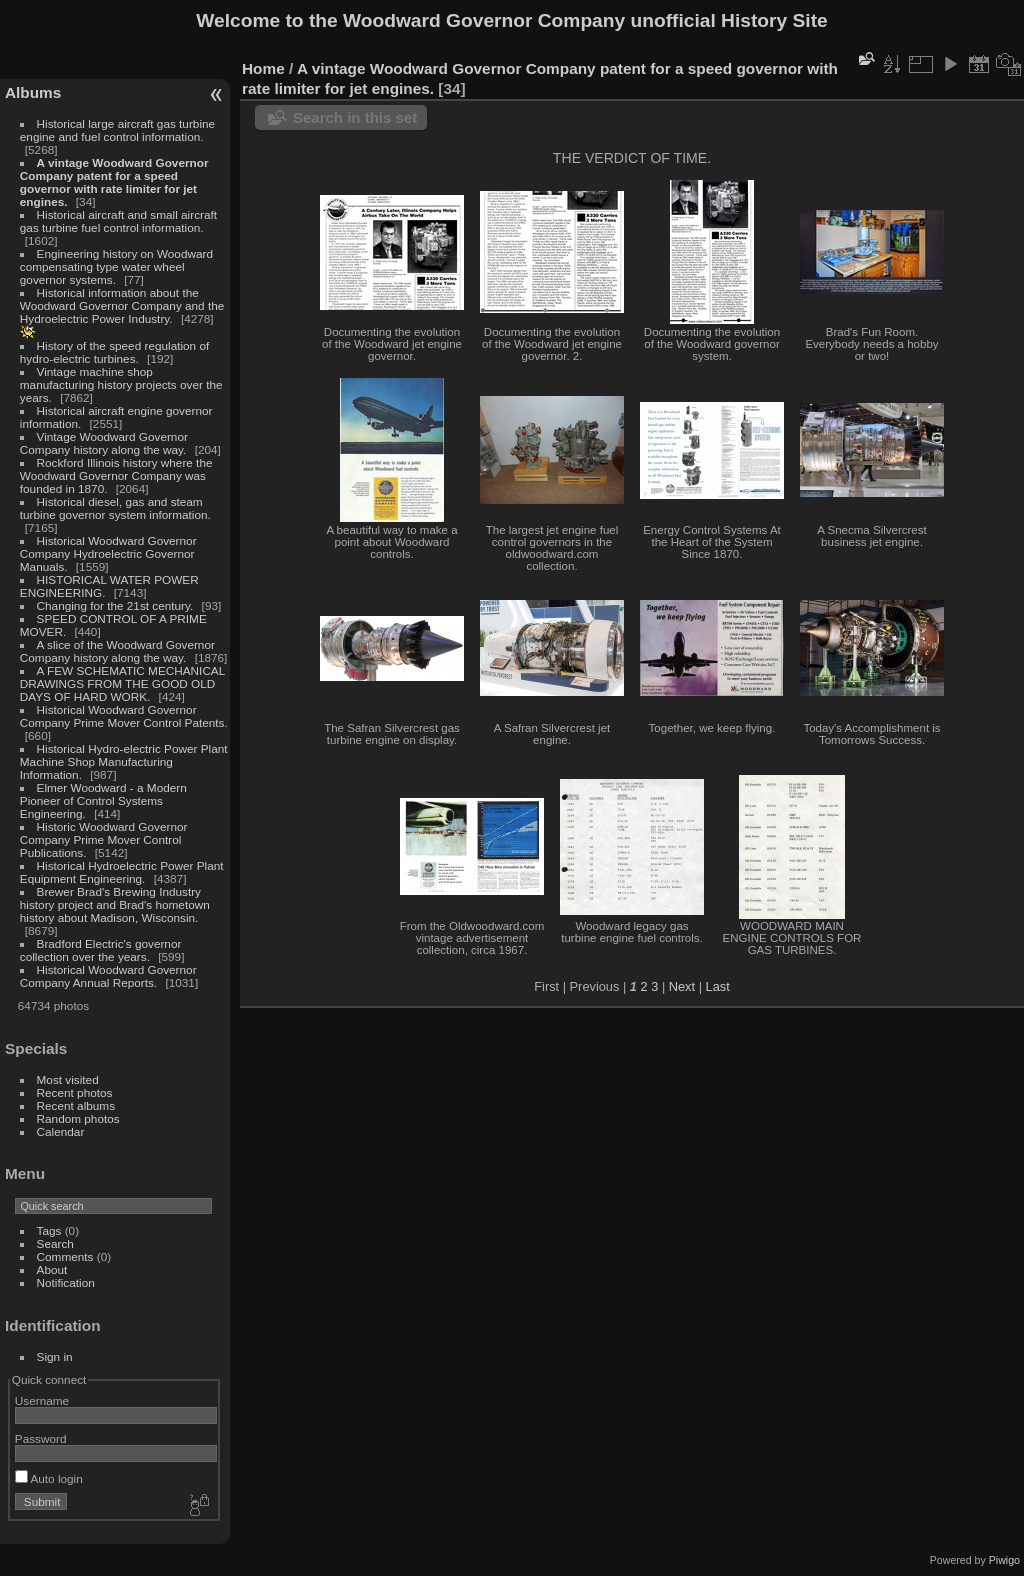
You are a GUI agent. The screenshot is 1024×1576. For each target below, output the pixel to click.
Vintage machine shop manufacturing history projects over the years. (121, 384)
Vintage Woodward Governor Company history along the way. (104, 443)
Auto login (49, 1478)
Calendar (61, 1131)
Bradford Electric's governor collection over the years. (101, 950)
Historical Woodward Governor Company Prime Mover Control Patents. (124, 716)
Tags (49, 1230)
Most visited (68, 1079)
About (52, 1269)
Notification (66, 1282)
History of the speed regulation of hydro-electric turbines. (114, 352)
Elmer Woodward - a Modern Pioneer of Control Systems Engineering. (103, 800)
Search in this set (355, 117)
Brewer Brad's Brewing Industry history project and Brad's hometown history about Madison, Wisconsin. (115, 904)
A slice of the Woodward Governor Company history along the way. (117, 651)
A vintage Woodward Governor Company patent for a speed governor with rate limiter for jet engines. (114, 182)
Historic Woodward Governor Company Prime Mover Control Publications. (104, 839)
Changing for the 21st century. (115, 605)
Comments (65, 1256)
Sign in (55, 1356)
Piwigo (1004, 1560)
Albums (33, 92)
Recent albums (76, 1105)
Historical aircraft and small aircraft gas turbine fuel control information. (118, 221)
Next (682, 986)
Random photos (78, 1118)
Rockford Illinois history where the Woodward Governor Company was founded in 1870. (116, 475)
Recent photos (75, 1092)
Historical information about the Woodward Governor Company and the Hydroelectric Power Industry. (122, 305)
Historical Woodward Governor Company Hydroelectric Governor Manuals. (108, 553)
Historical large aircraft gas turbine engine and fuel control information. (117, 130)
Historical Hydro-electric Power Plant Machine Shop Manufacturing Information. (124, 761)
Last (718, 986)
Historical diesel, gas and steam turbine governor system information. (115, 508)
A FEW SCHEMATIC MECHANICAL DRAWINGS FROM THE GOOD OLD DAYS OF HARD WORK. (122, 683)
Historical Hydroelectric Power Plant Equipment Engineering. (122, 872)
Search (55, 1243)
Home (263, 68)
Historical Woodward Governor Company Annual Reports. (108, 976)
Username (42, 1400)
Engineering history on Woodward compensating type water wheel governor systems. (116, 266)
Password (41, 1438)
